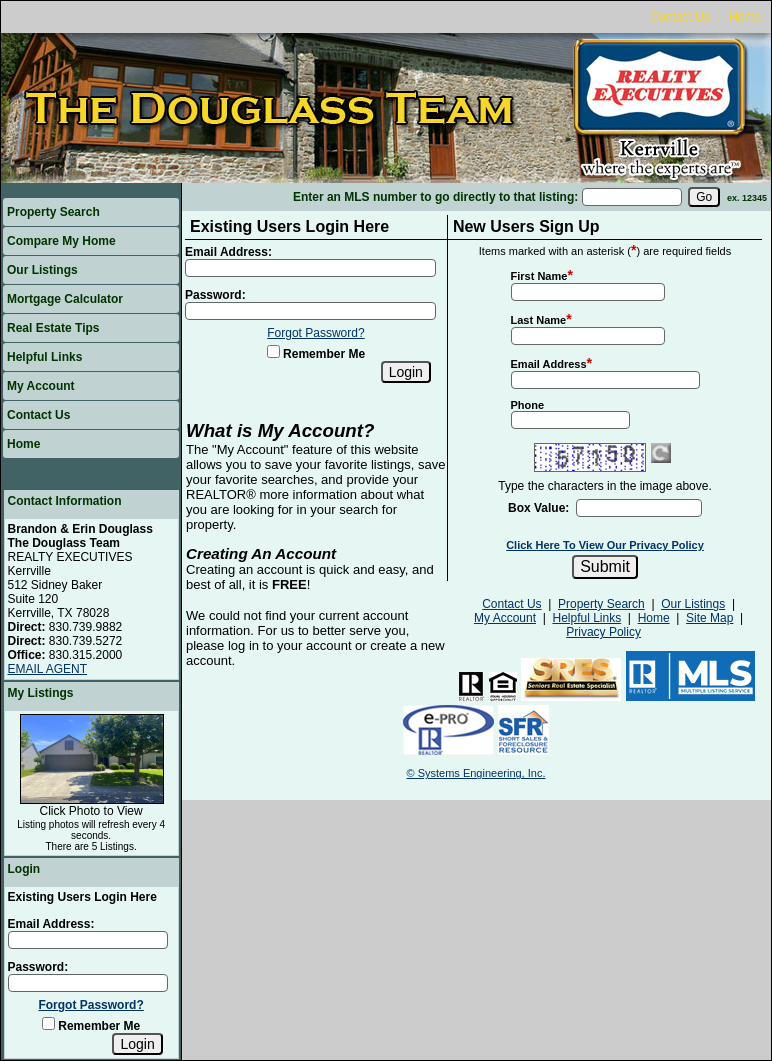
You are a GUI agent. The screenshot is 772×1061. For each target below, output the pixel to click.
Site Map (709, 618)
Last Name (539, 320)
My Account (41, 386)
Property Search (53, 212)
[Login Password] (88, 983)
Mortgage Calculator (65, 299)
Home (745, 17)
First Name (539, 276)
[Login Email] (88, 940)
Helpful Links (44, 357)
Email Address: (51, 924)
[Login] (137, 1044)
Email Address (549, 364)
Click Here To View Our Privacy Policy (605, 545)
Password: (38, 967)
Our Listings (42, 270)
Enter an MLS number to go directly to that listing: (435, 197)
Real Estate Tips (53, 328)
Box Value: (538, 508)
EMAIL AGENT (48, 669)
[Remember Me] (48, 1023)
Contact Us (679, 17)
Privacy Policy (603, 632)
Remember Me (91, 1026)
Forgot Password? (90, 1005)
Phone (528, 405)
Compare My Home (61, 241)
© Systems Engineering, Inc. (476, 773)
